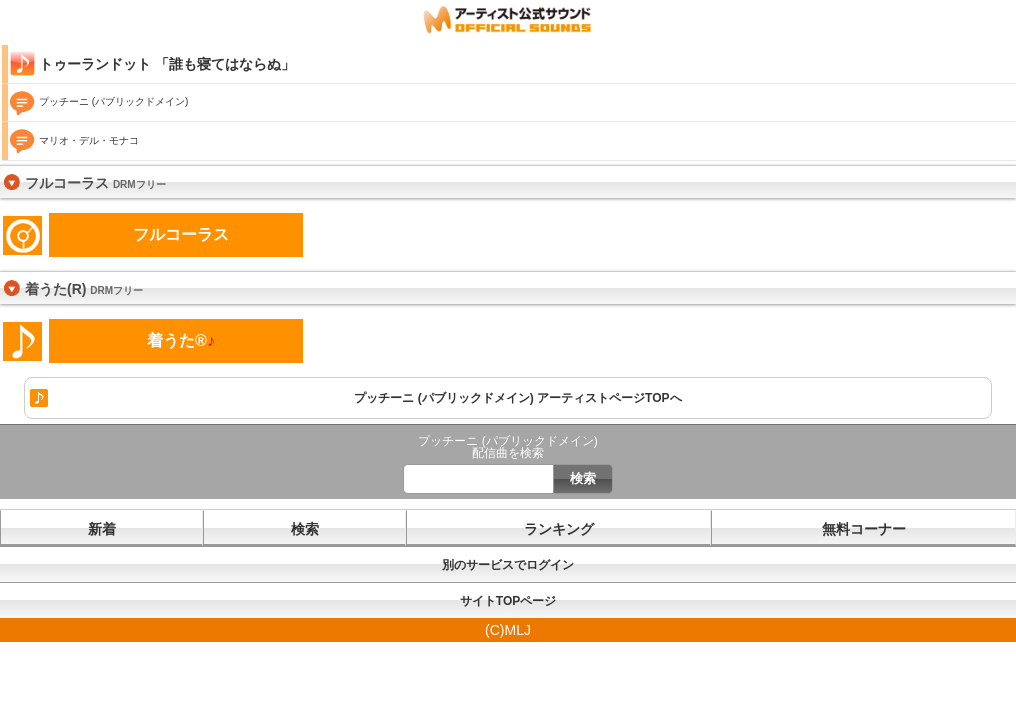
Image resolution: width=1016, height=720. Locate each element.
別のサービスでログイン (508, 565)
